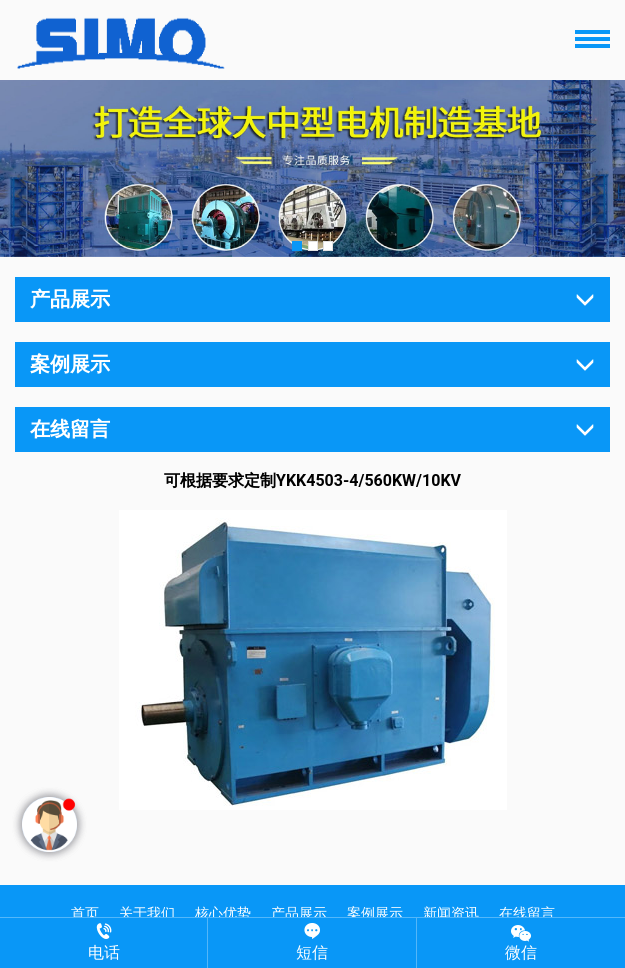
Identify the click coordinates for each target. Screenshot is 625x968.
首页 (85, 913)
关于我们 (147, 913)
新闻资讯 (451, 913)
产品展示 (299, 913)
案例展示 (375, 913)
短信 (311, 942)
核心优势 (223, 913)
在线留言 (527, 913)
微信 (521, 942)
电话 (103, 942)
